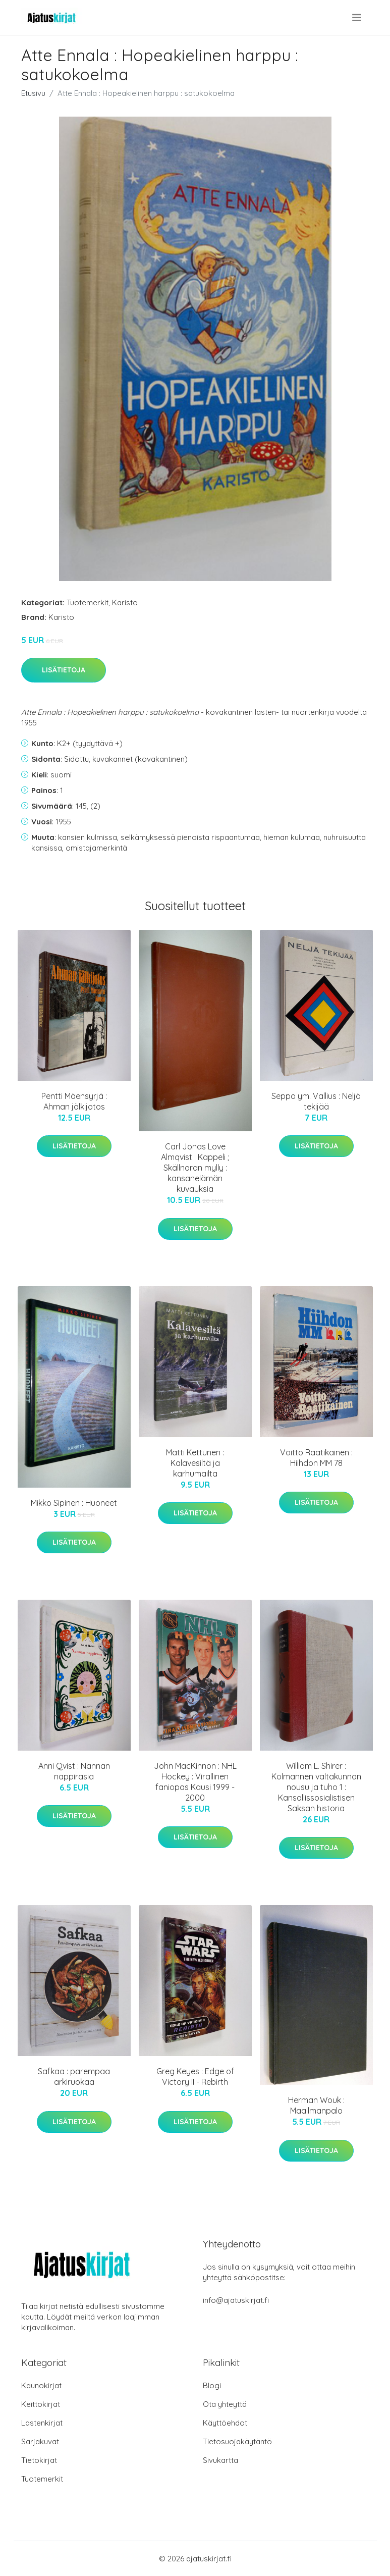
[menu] (357, 17)
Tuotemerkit (87, 602)
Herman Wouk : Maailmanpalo (316, 2105)
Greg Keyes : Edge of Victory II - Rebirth (195, 2076)
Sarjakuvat (40, 2441)
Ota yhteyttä (225, 2404)
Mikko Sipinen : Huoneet (74, 1503)
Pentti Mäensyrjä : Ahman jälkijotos (74, 1101)
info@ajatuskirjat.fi (236, 2300)
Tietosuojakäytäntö (237, 2441)
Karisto (125, 602)
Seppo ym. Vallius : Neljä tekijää (316, 1101)
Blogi (212, 2385)
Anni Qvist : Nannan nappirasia (74, 1771)
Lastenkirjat (42, 2423)
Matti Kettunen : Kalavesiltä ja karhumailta (195, 1463)
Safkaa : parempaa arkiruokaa (74, 2076)
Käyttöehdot (225, 2423)
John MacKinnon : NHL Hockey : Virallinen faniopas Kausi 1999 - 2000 (195, 1782)
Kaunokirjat (41, 2385)
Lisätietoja (63, 669)
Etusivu (33, 93)
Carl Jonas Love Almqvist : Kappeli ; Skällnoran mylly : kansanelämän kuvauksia (195, 1167)
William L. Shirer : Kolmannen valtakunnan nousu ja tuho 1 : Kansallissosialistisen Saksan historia (316, 1787)
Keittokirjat (40, 2404)
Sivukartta (220, 2460)
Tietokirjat (39, 2460)
